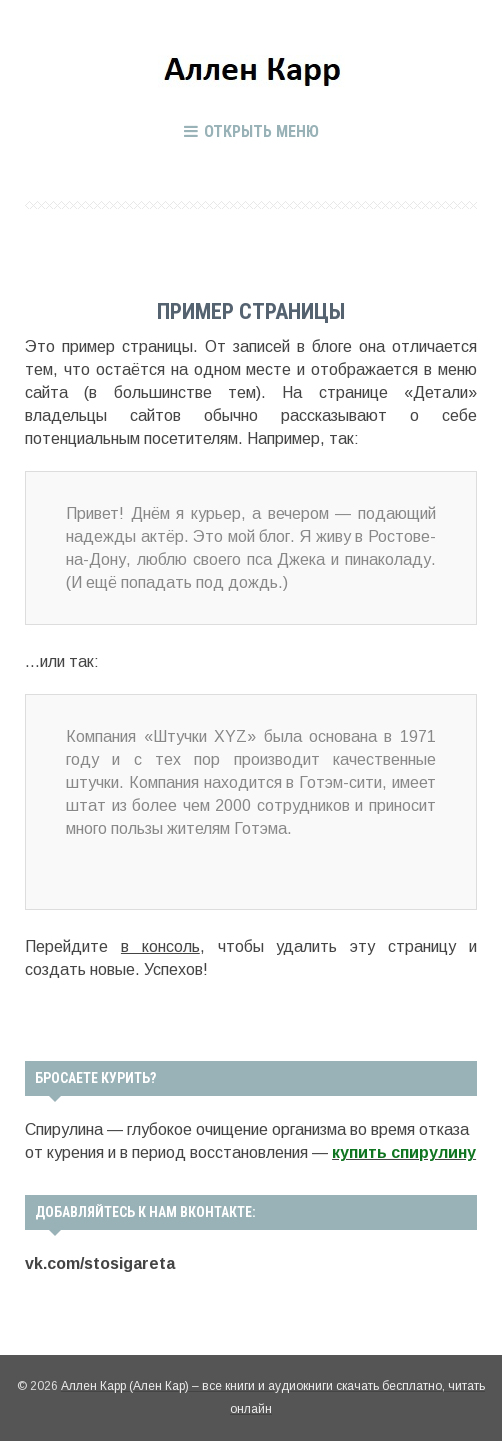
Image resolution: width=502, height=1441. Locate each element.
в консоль (160, 946)
